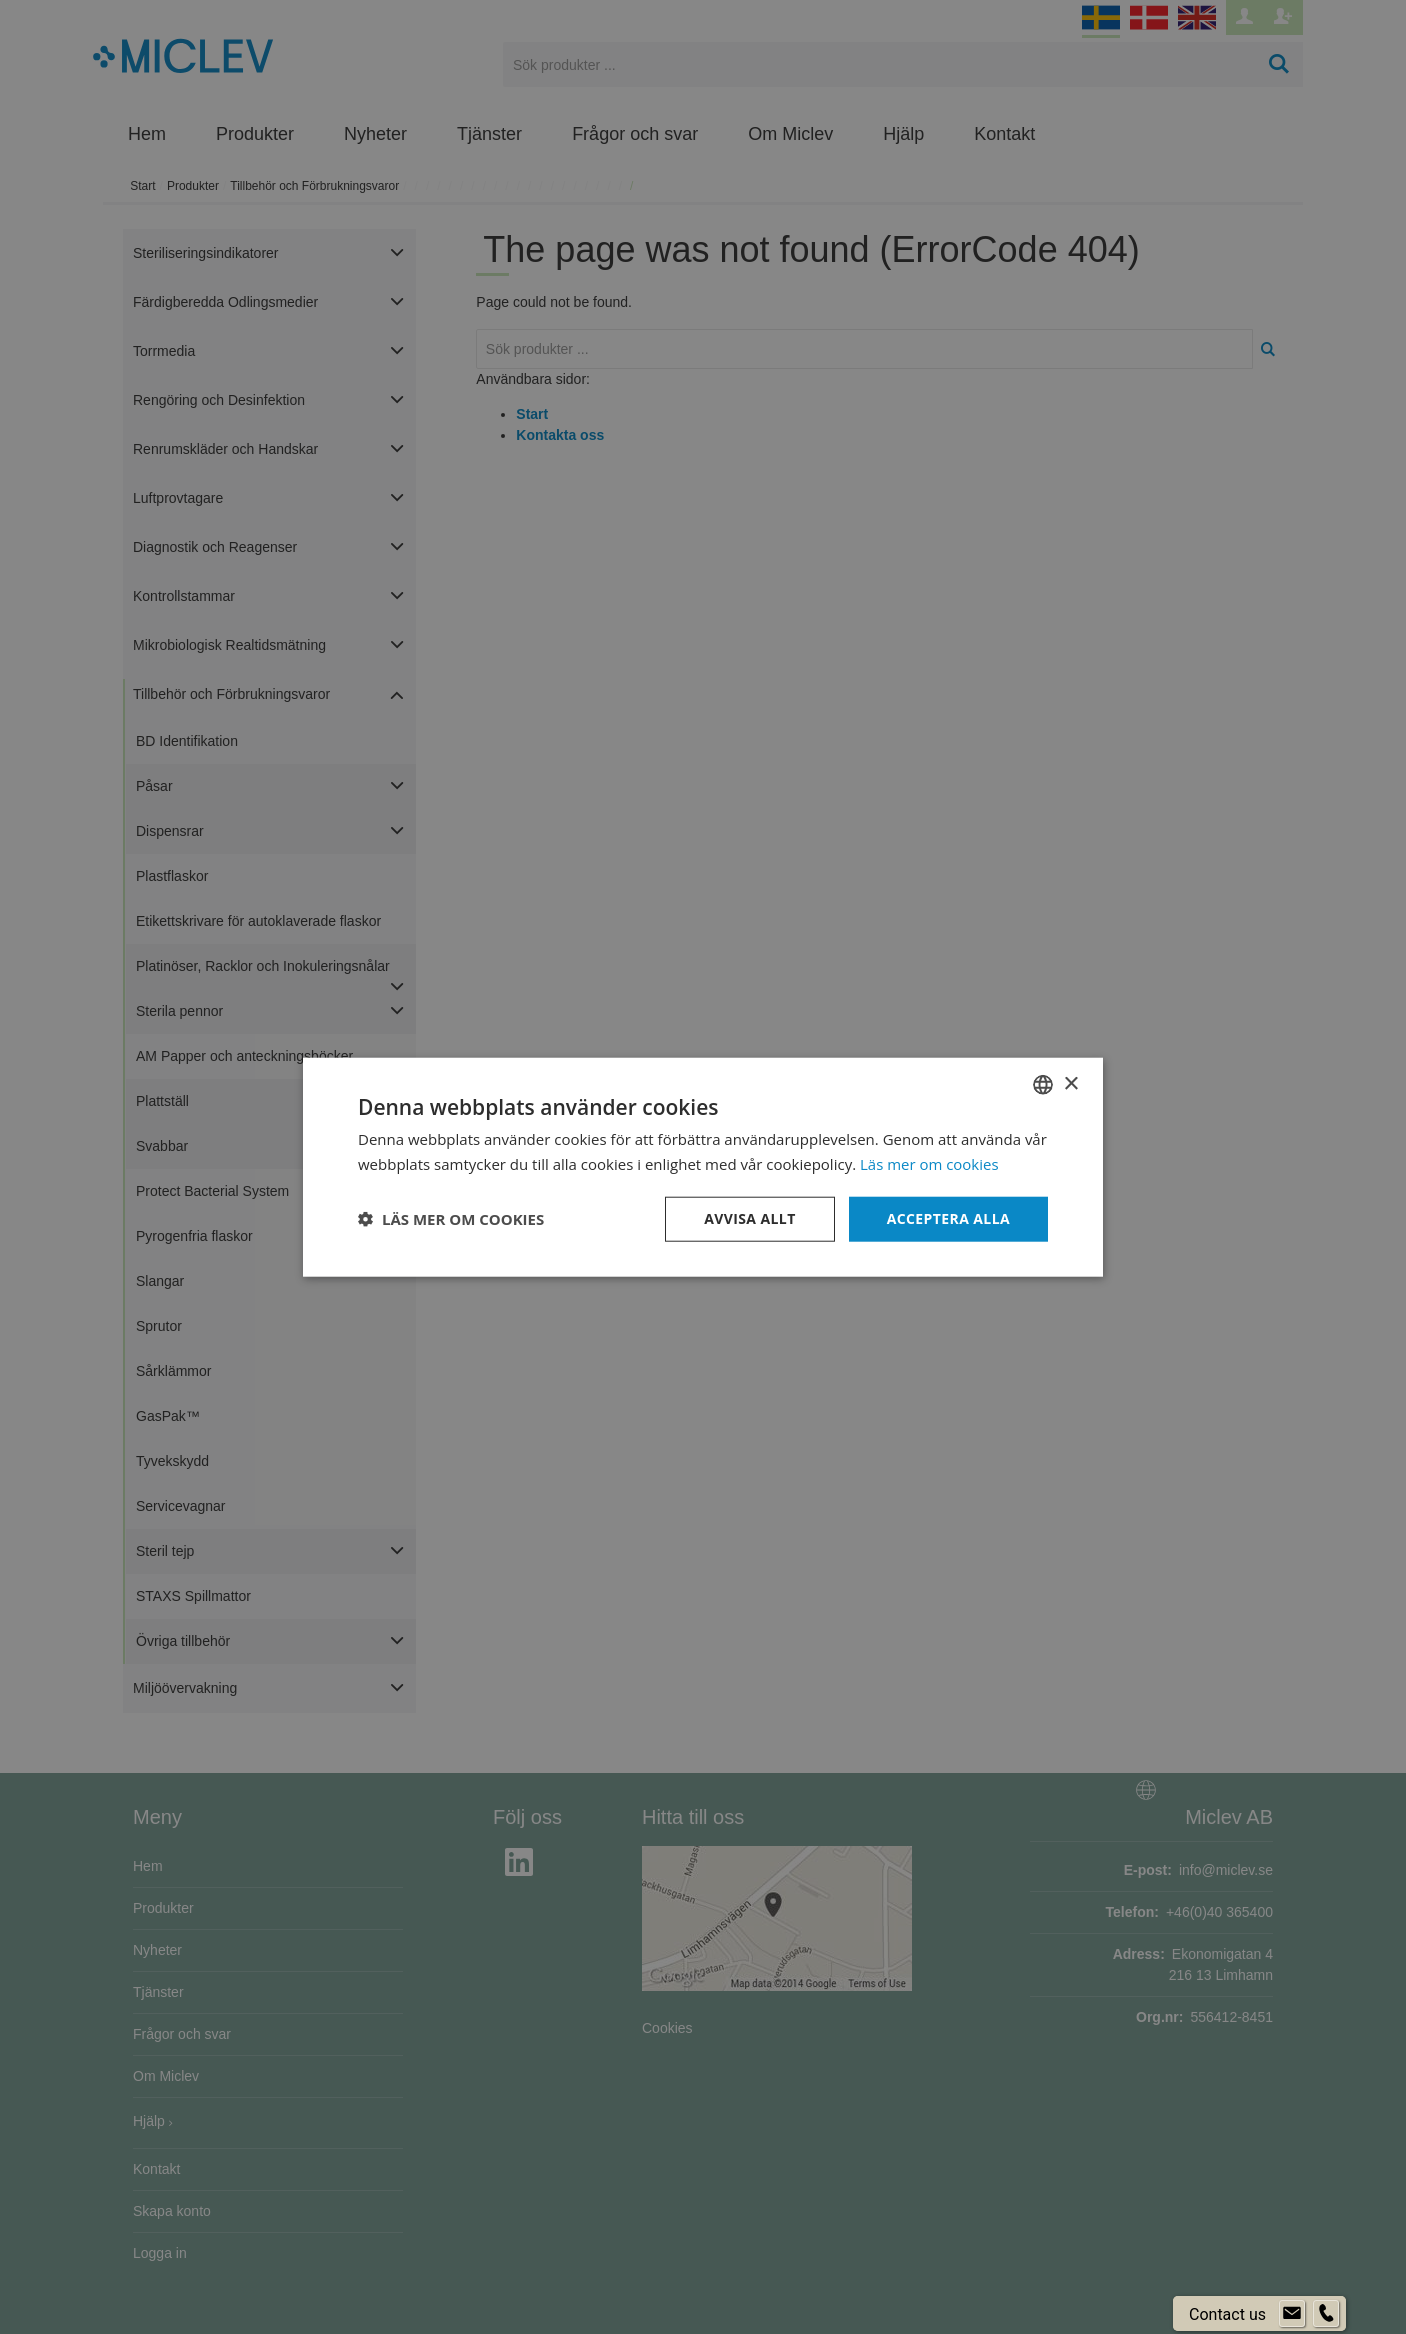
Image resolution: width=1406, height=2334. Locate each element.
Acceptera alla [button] (948, 1218)
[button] (451, 1219)
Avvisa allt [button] (749, 1218)
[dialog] (703, 1167)
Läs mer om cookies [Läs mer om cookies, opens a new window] (929, 1164)
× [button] (1070, 1083)
